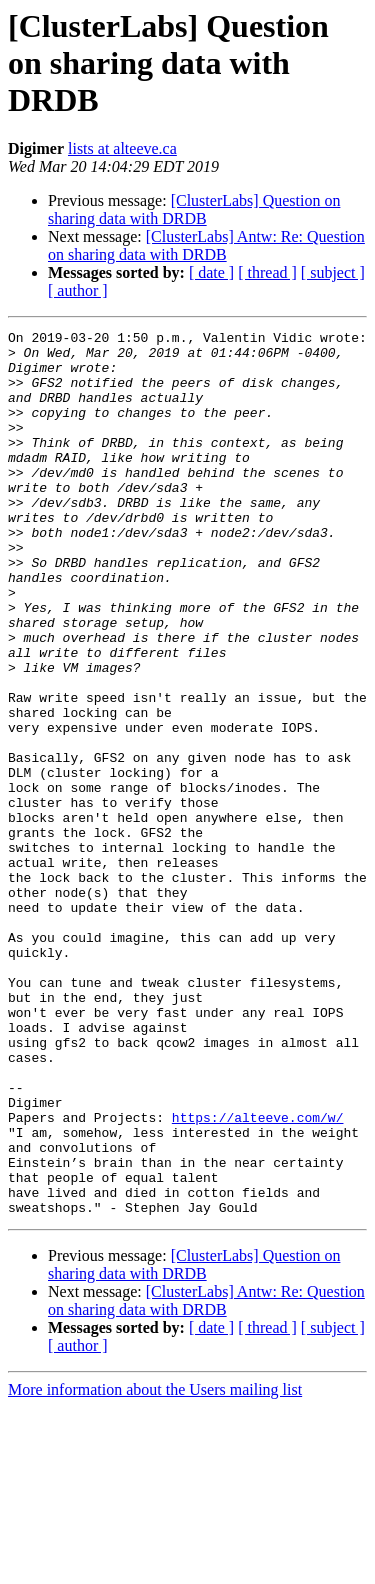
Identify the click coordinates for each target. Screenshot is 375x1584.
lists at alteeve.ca (122, 148)
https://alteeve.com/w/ (258, 1276)
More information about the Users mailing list (155, 1566)
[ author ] (78, 290)
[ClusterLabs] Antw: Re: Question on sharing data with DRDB (206, 245)
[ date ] (211, 272)
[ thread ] (267, 272)
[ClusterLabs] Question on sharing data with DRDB (194, 209)
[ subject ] (333, 272)
